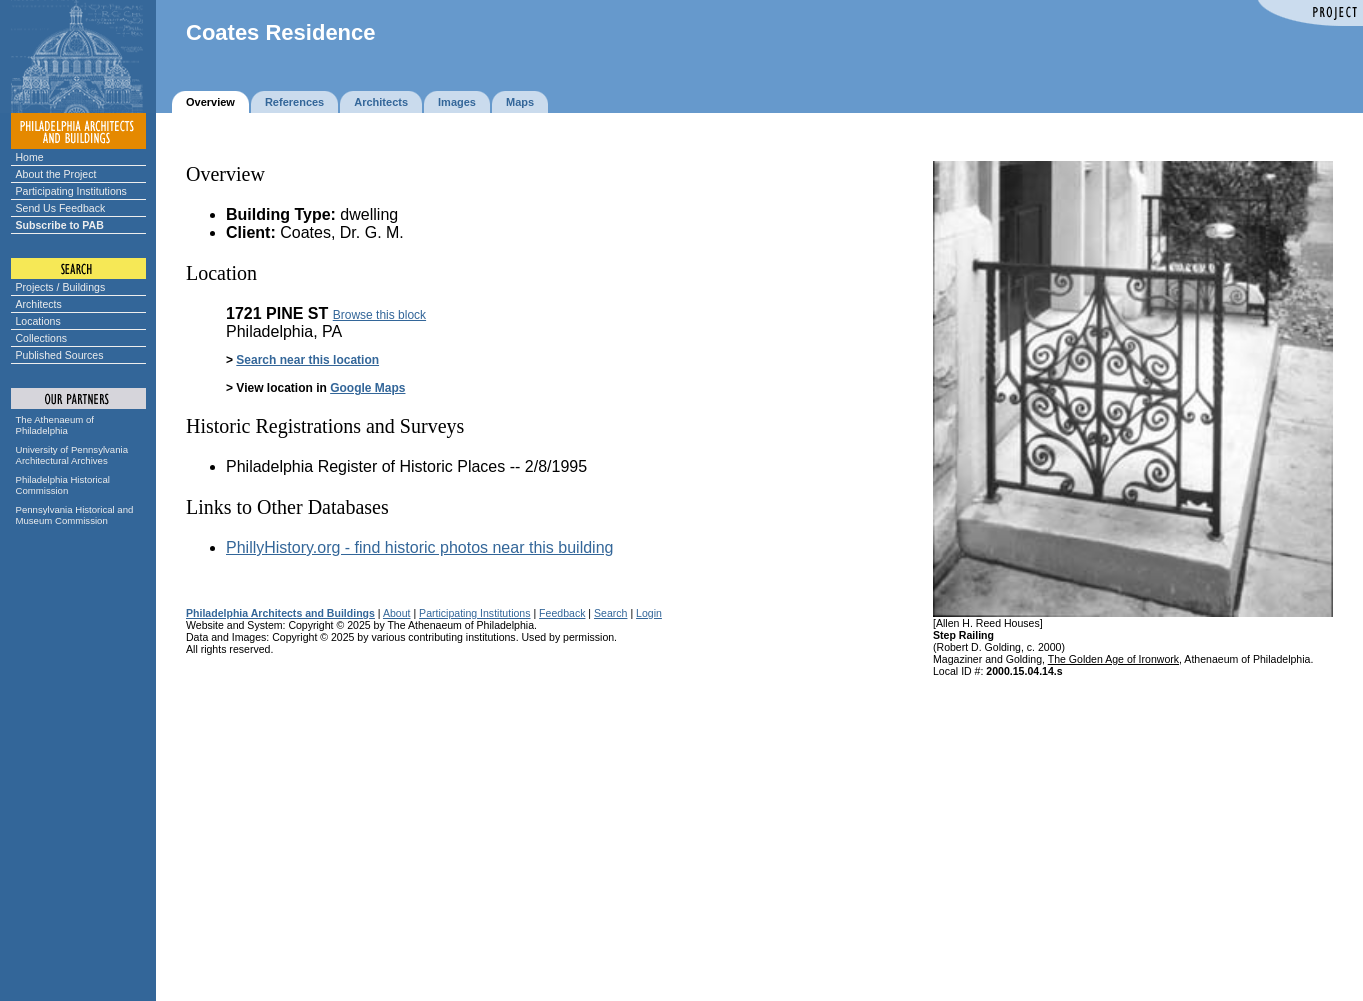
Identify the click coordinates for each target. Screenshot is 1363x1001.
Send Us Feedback (61, 208)
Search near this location (307, 360)
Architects (39, 304)
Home (30, 157)
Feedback (562, 613)
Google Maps (367, 388)
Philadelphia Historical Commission (63, 485)
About (397, 613)
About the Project (56, 174)
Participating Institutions (71, 191)
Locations (38, 321)
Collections (42, 338)
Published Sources (60, 355)
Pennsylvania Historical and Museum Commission (75, 515)
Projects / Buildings (61, 287)
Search (610, 613)
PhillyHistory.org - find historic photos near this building (419, 547)
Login (649, 613)
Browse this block (379, 315)
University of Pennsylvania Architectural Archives (72, 455)
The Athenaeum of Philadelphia (55, 425)
